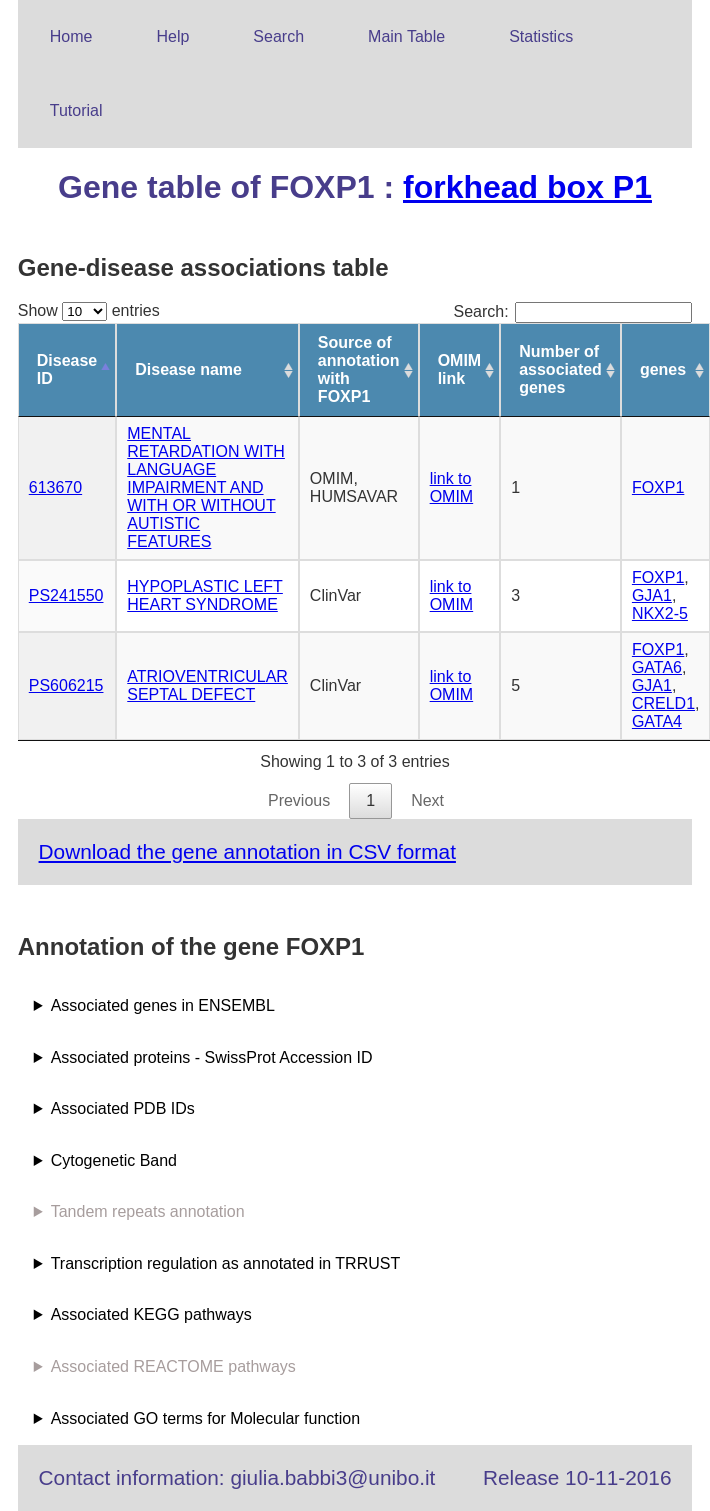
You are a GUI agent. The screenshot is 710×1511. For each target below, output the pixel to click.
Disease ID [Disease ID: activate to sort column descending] (67, 369)
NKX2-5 (660, 613)
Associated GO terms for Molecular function (205, 1418)
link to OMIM (452, 487)
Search (278, 36)
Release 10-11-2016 (577, 1477)
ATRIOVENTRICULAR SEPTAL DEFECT (207, 685)
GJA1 (652, 595)
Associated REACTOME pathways (173, 1366)
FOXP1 (658, 487)
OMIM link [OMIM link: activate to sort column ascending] (460, 369)
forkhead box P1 (527, 187)
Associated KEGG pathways (151, 1314)
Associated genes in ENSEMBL (163, 1005)
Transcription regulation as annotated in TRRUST (226, 1263)
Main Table (406, 36)
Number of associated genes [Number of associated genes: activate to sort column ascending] (560, 369)
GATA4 (657, 721)
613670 (55, 487)
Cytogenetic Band (114, 1160)
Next (427, 800)
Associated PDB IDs (123, 1108)
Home (71, 36)
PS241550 (66, 595)
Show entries (89, 310)
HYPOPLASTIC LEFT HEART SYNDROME (205, 595)
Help (172, 36)
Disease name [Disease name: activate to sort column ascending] (188, 369)
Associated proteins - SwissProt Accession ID (212, 1057)
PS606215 (66, 685)
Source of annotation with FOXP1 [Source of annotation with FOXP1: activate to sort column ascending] (359, 369)
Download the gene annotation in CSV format (247, 851)
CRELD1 (663, 703)
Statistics (541, 36)
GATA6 (657, 667)
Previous (299, 800)
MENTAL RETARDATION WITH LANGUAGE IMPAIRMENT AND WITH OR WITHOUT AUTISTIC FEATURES (206, 487)
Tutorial (76, 110)
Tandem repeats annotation (148, 1211)
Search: (572, 311)
